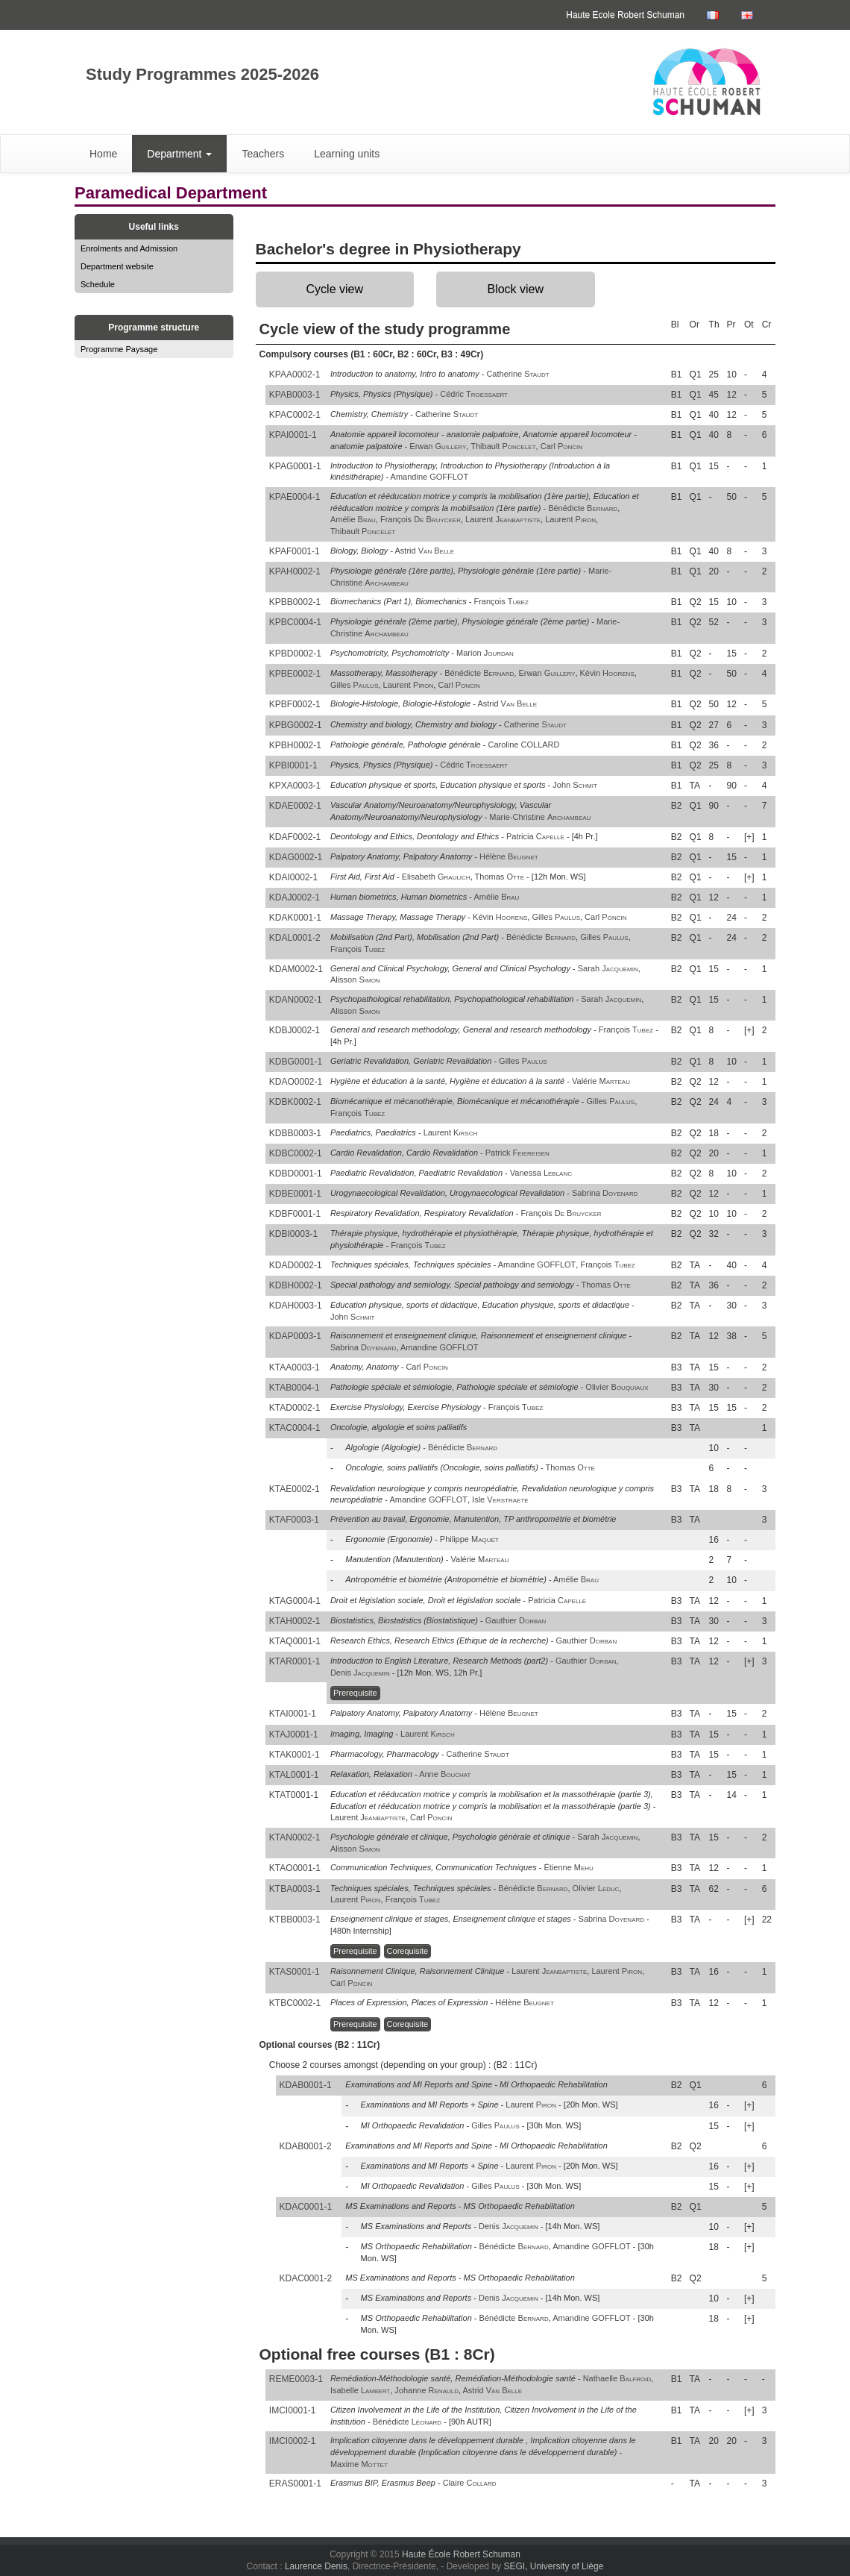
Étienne (568, 1867)
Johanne (426, 2390)
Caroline (524, 744)
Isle (500, 1499)
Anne (444, 1774)
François (420, 519)
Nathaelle (617, 2378)
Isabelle (360, 2390)
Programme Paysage (119, 349)
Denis (360, 1672)
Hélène (508, 856)
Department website (117, 266)
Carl (561, 446)
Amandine (430, 476)
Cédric (474, 393)
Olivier (616, 1386)
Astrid (425, 550)
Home (103, 154)
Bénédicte (582, 508)
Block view (515, 289)
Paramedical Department (171, 193)
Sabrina (605, 1192)
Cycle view (334, 289)
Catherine (517, 373)
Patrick (517, 1152)
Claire (470, 2482)
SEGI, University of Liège (553, 2566)
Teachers (263, 154)
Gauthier (516, 1620)
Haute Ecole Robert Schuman (625, 15)
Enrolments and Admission (129, 248)
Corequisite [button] (408, 1950)
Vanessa (541, 1172)
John (574, 784)
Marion (485, 652)
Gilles (354, 684)
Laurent (503, 519)
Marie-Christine (540, 816)
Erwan (437, 446)
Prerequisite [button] (355, 1692)
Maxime (359, 2464)
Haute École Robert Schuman (461, 2554)
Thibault (502, 446)
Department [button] (179, 154)
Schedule (98, 284)
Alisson (355, 979)
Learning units (347, 154)
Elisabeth (436, 876)
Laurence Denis (316, 2566)
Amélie (353, 519)
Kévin (607, 672)
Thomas (499, 876)
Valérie (601, 1081)
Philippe (469, 1539)
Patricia (535, 836)
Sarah (608, 968)
